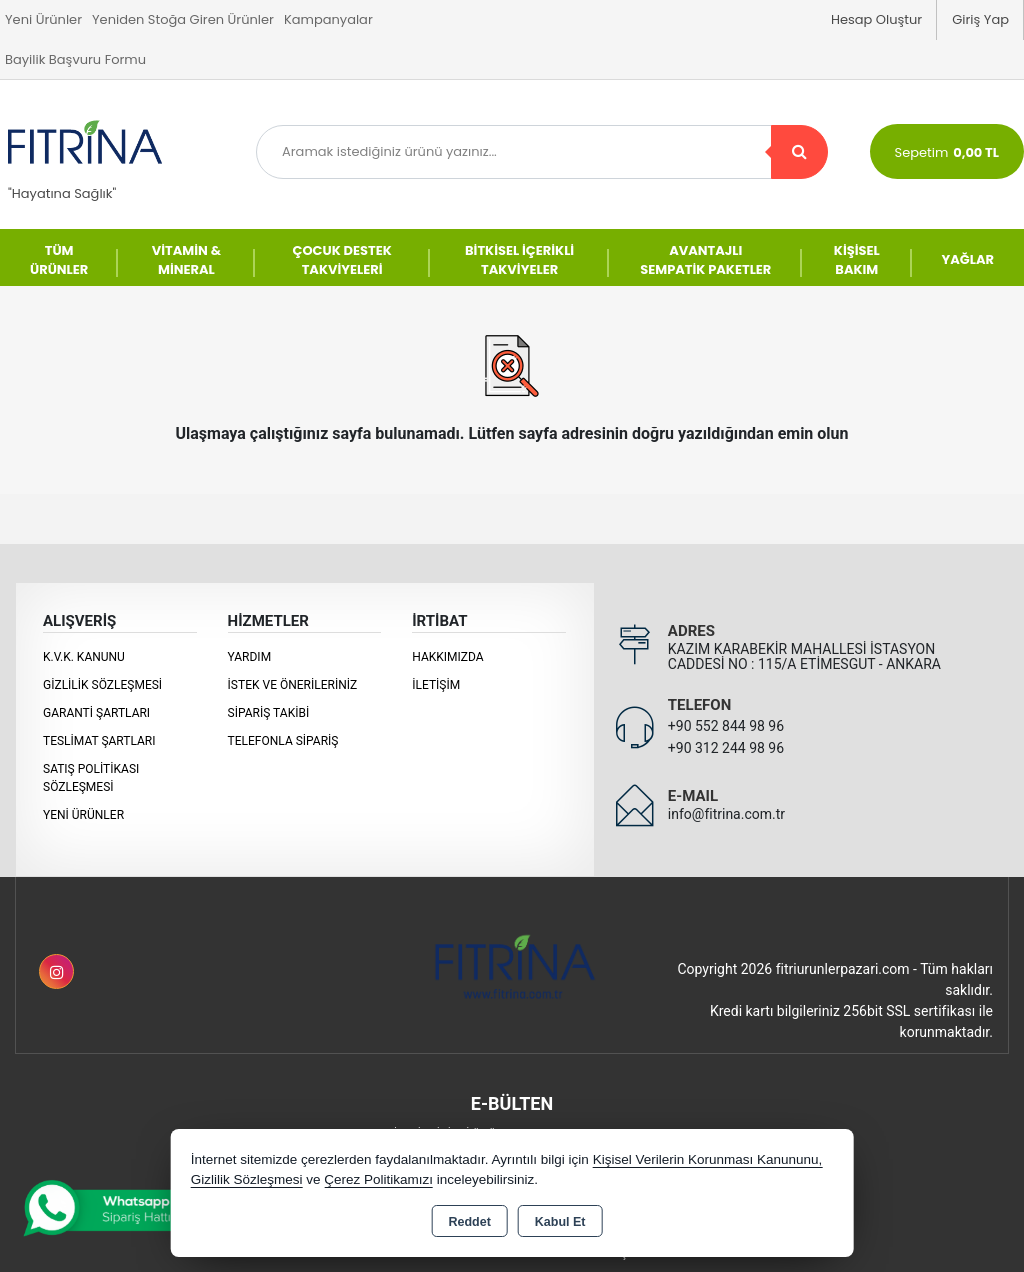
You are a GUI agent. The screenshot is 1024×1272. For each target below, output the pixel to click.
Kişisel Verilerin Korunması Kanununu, (708, 1159)
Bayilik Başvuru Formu (75, 59)
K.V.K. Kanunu (84, 657)
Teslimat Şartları (99, 741)
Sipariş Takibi (269, 713)
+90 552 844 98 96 (726, 726)
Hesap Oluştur (876, 19)
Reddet (469, 1222)
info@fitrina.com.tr (726, 814)
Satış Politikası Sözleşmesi (91, 778)
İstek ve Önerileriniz (293, 685)
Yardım (250, 657)
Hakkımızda (447, 657)
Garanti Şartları (96, 713)
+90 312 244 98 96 (726, 748)
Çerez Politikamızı (378, 1179)
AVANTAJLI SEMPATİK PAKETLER (705, 260)
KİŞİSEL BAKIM (857, 260)
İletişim (436, 685)
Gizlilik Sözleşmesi (102, 685)
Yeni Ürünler (83, 815)
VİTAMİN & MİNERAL (186, 260)
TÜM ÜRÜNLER (59, 260)
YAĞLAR (968, 259)
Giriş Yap (980, 19)
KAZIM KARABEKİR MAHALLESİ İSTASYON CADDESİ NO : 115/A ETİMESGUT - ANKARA (804, 656)
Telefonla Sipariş (283, 741)
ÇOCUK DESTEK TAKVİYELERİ (342, 260)
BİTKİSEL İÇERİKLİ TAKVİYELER (519, 260)
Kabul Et (560, 1222)
